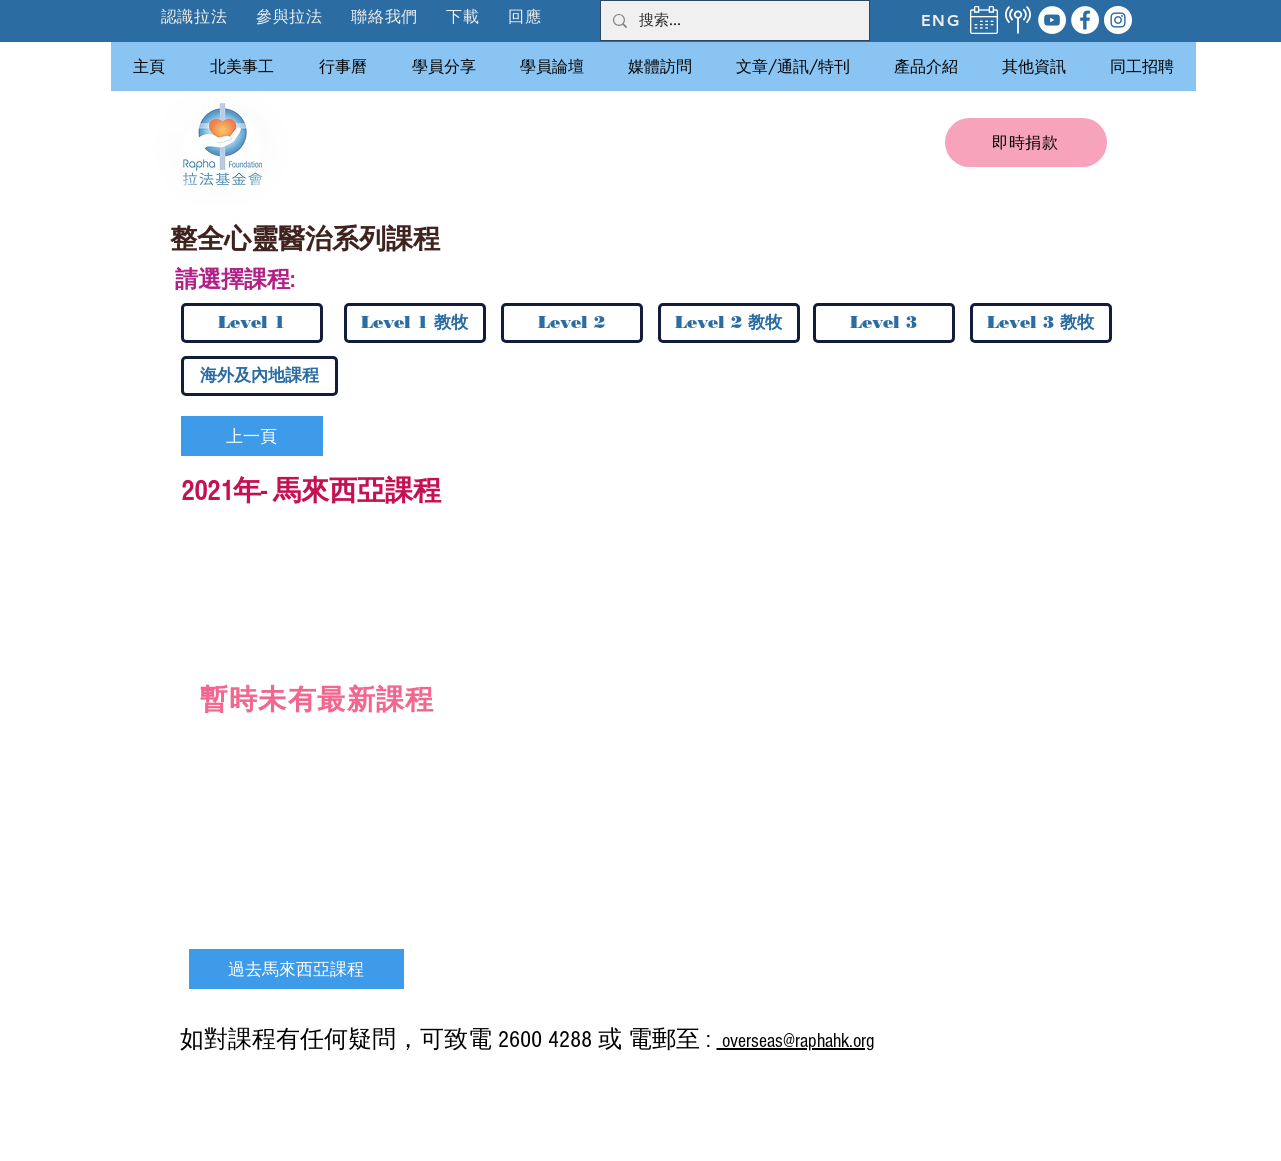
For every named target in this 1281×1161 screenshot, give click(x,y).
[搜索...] (733, 20)
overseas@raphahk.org (795, 1041)
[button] (290, 16)
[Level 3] (884, 323)
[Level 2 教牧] (729, 323)
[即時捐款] (1026, 142)
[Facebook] (1085, 20)
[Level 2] (572, 323)
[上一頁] (252, 436)
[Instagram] (1118, 20)
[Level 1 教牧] (415, 323)
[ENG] (941, 20)
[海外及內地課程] (259, 376)
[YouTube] (1052, 20)
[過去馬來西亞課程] (296, 969)
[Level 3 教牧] (1041, 323)
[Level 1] (252, 323)
